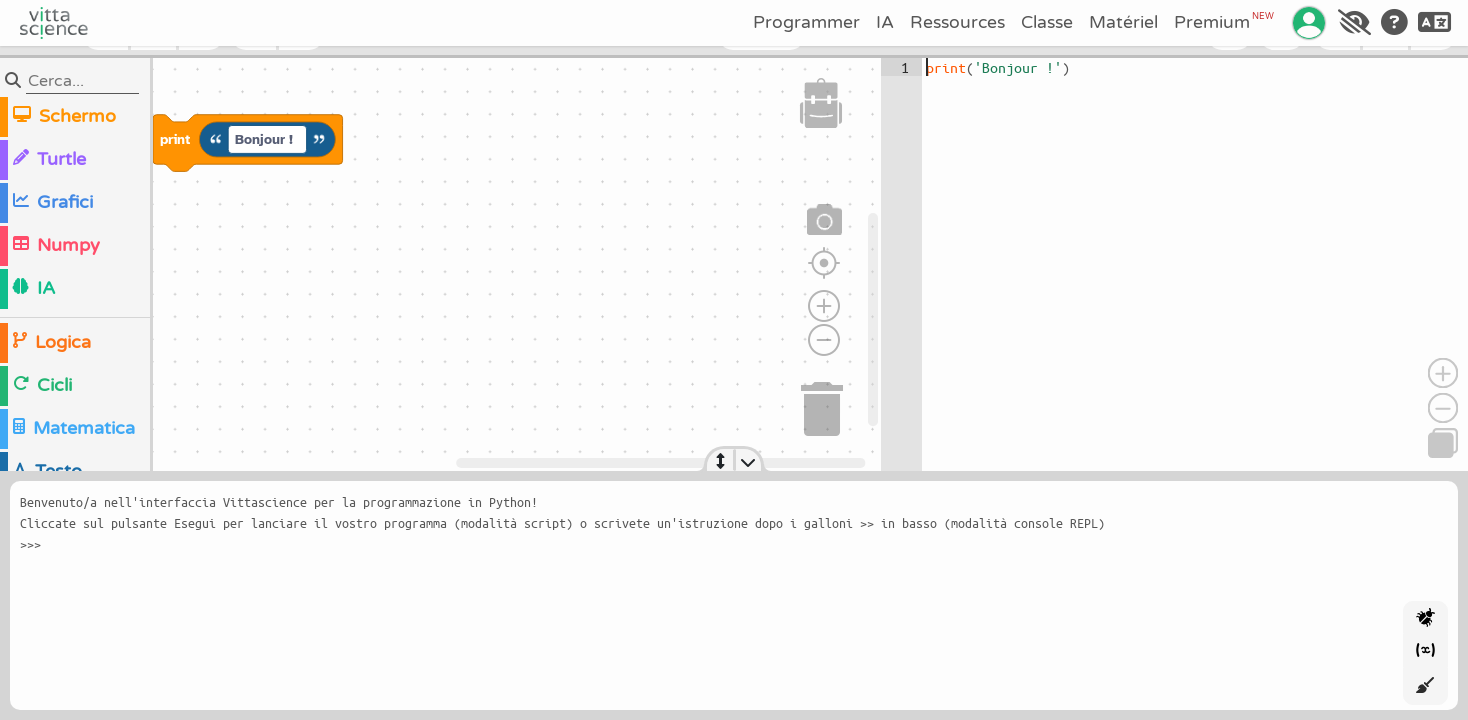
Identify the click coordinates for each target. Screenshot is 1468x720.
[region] (440, 264)
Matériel (1123, 22)
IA (885, 22)
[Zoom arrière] (824, 340)
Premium (1224, 22)
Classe (1047, 22)
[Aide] (1394, 23)
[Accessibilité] (1354, 23)
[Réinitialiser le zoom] (824, 263)
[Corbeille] (822, 406)
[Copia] (1443, 443)
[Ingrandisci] (1443, 373)
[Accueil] (54, 23)
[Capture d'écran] (825, 220)
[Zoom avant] (824, 306)
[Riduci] (1443, 408)
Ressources (957, 22)
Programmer (806, 22)
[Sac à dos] (821, 103)
